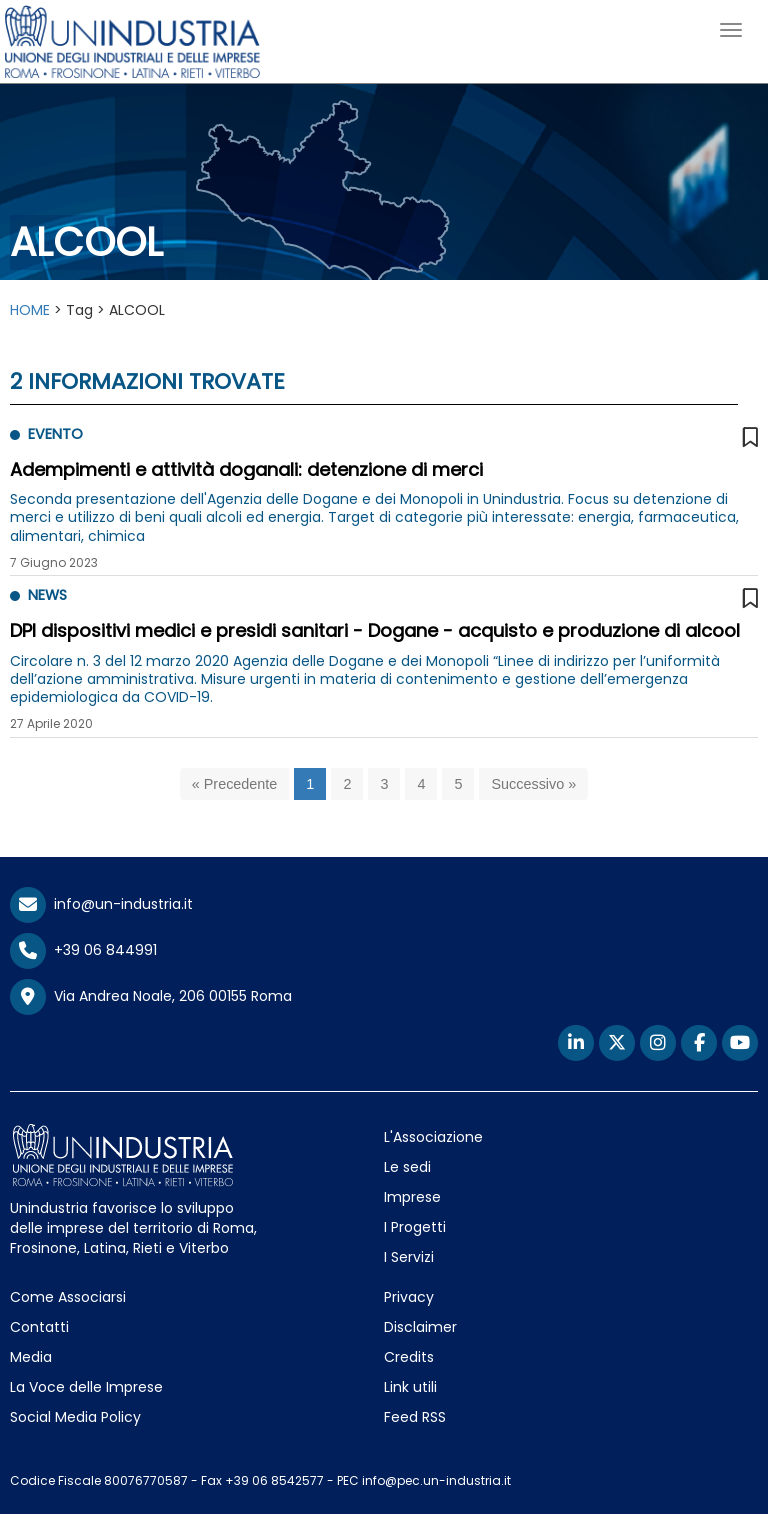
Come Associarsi (68, 1297)
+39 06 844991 (83, 950)
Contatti (39, 1327)
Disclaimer (420, 1327)
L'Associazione (433, 1137)
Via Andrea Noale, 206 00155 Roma (151, 997)
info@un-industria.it (101, 904)
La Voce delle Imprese (86, 1387)
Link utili (410, 1387)
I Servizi (409, 1257)
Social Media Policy (75, 1417)
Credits (409, 1357)
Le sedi (407, 1167)
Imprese (412, 1197)
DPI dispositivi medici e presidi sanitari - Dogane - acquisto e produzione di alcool (375, 630)
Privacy (409, 1297)
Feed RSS (415, 1417)
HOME (30, 310)
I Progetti (415, 1227)
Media (31, 1357)
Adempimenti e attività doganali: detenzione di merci (246, 469)
